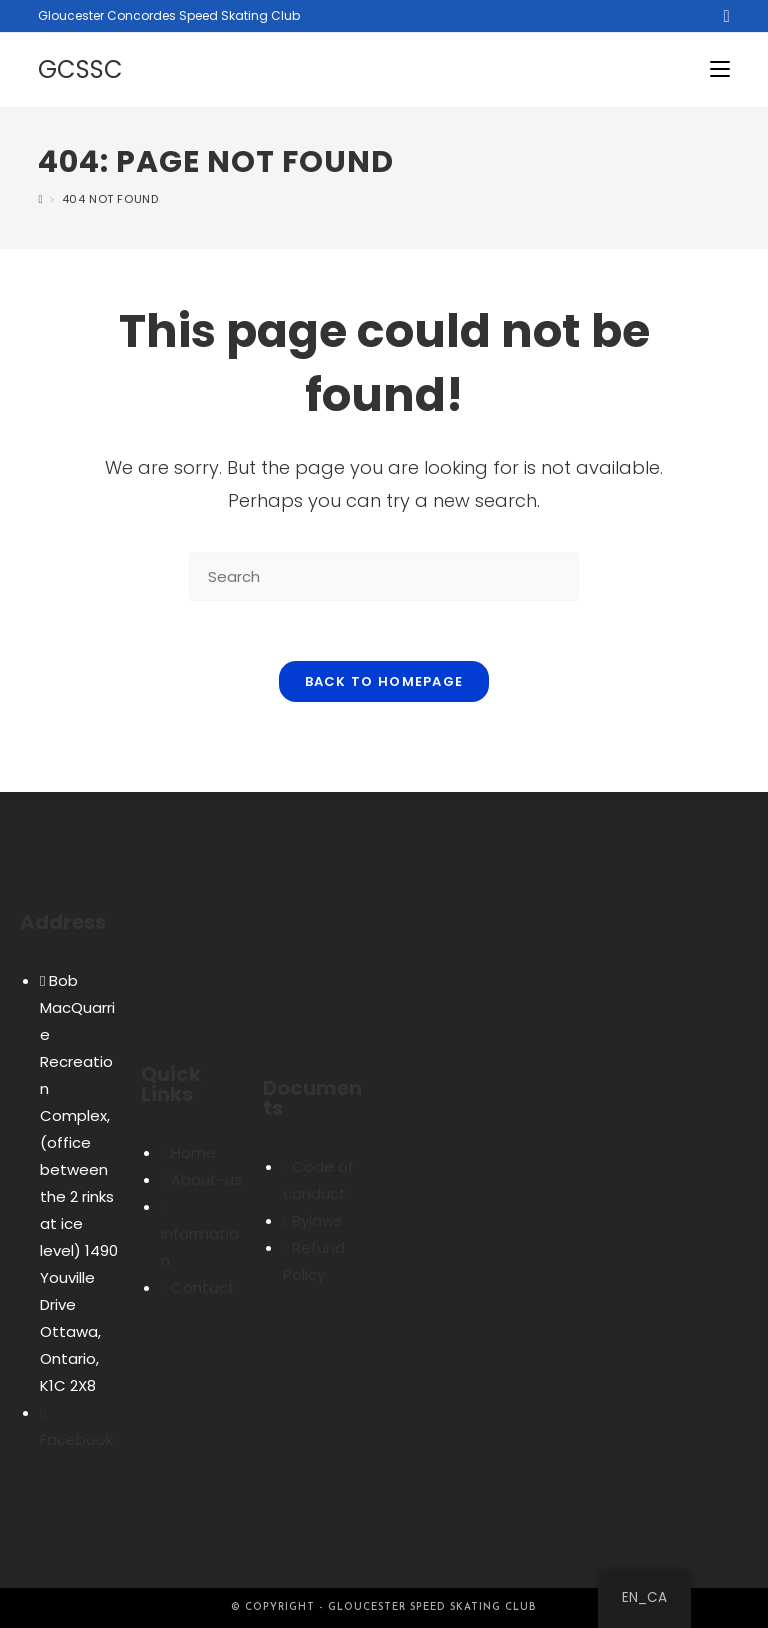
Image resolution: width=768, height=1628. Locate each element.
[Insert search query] (384, 576)
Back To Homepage (384, 681)
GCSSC (80, 69)
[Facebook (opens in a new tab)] (723, 16)
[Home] (40, 199)
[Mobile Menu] (720, 70)
